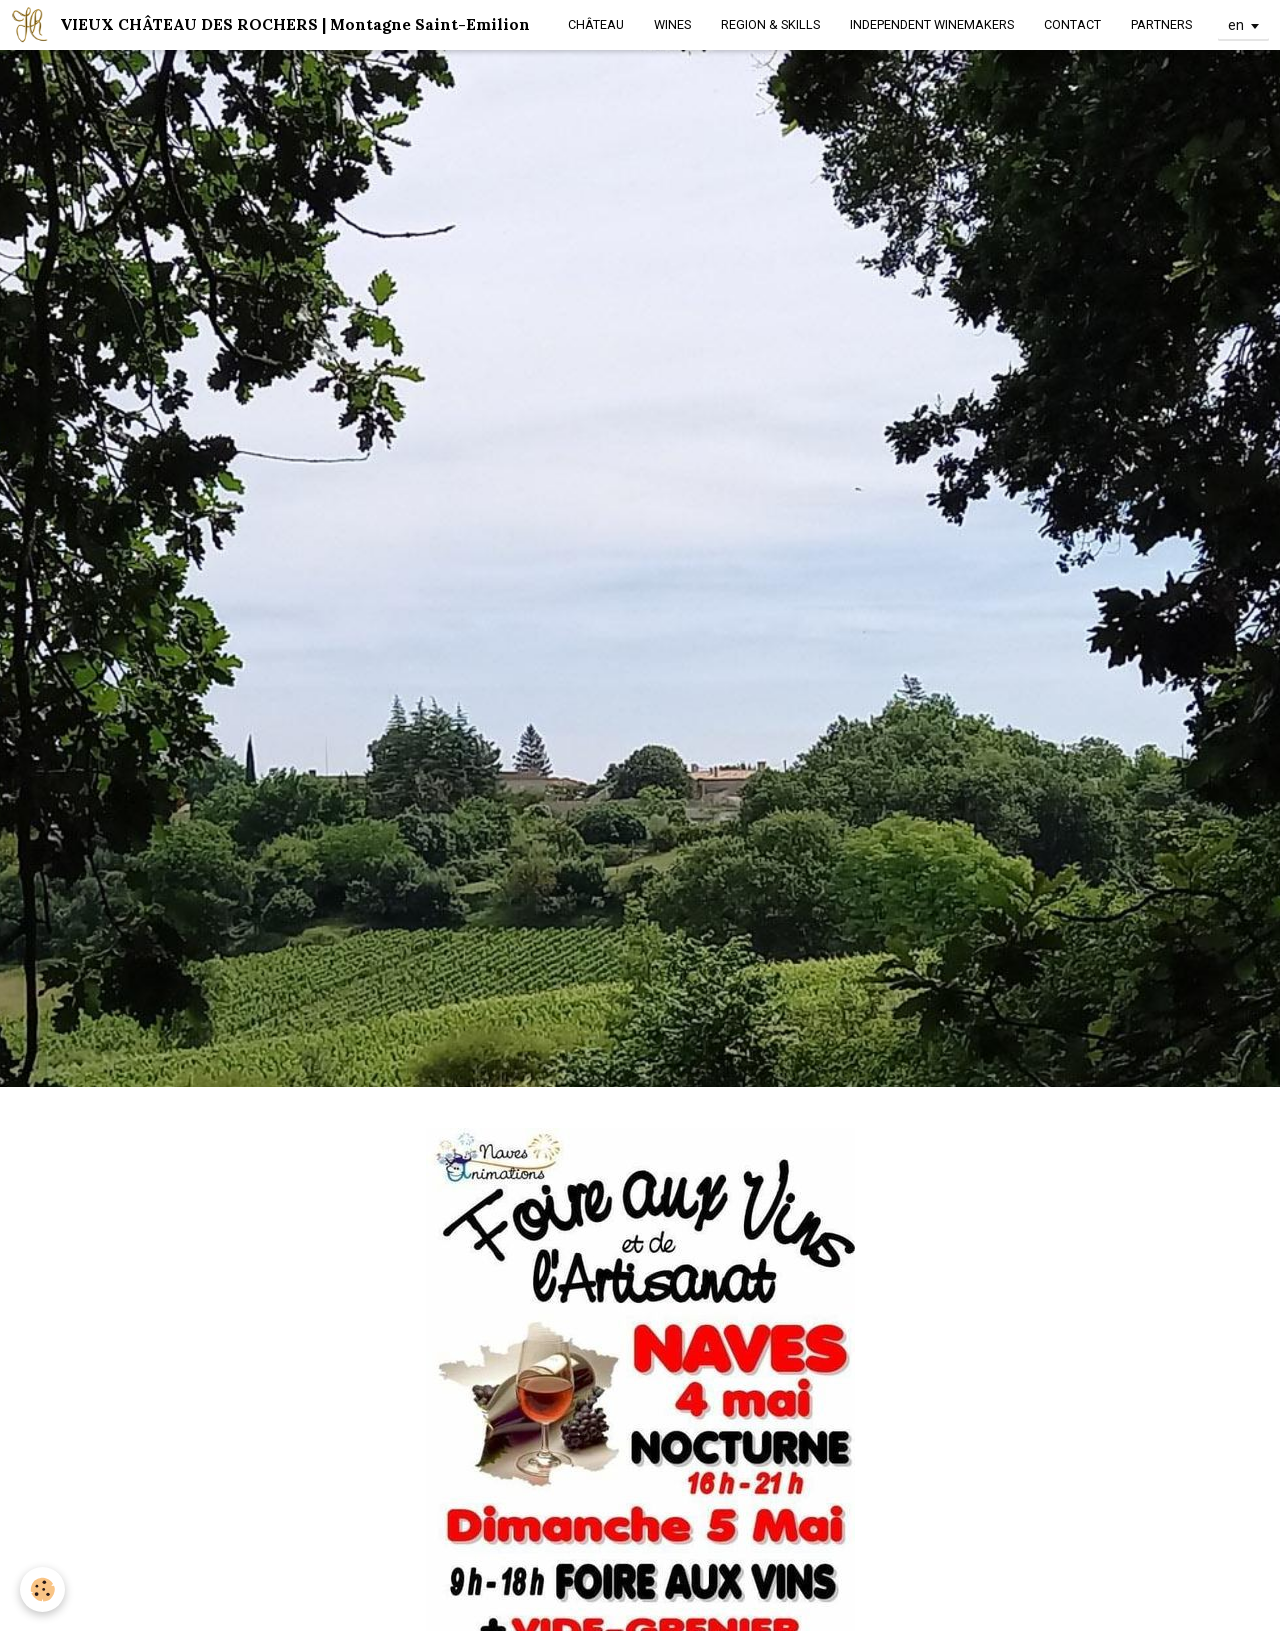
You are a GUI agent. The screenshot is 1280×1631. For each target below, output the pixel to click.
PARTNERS (1161, 24)
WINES (672, 24)
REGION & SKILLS (770, 24)
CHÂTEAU (596, 24)
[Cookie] (42, 1589)
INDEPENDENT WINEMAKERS (932, 24)
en (1236, 25)
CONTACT (1072, 24)
